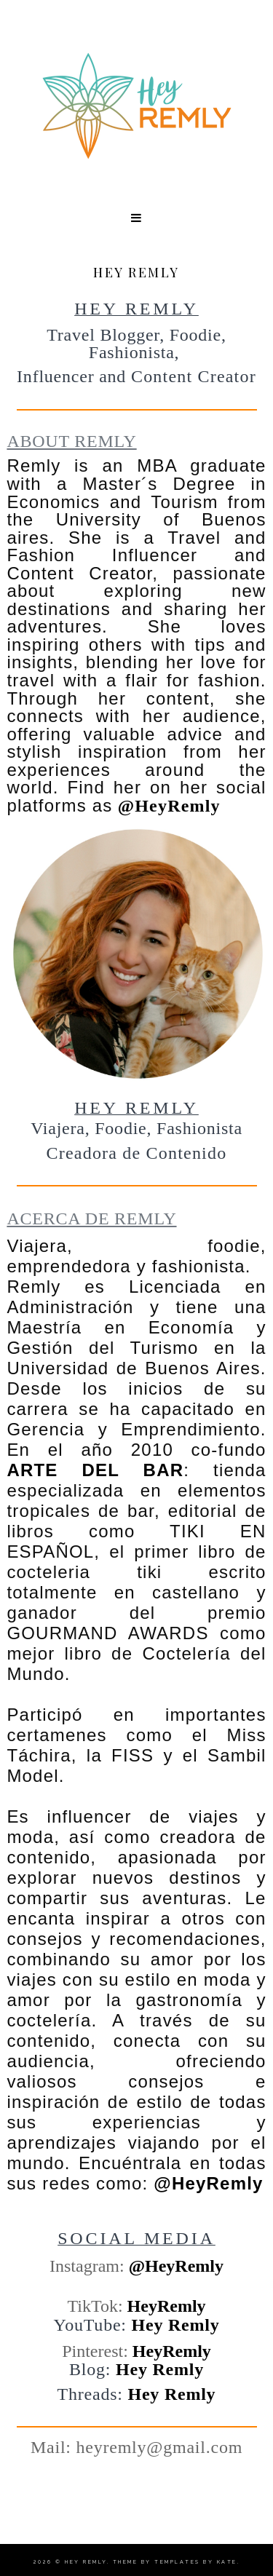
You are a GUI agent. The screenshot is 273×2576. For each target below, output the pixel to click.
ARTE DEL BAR (95, 1470)
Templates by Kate (195, 2562)
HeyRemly (166, 2305)
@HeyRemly (169, 805)
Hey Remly (176, 2324)
